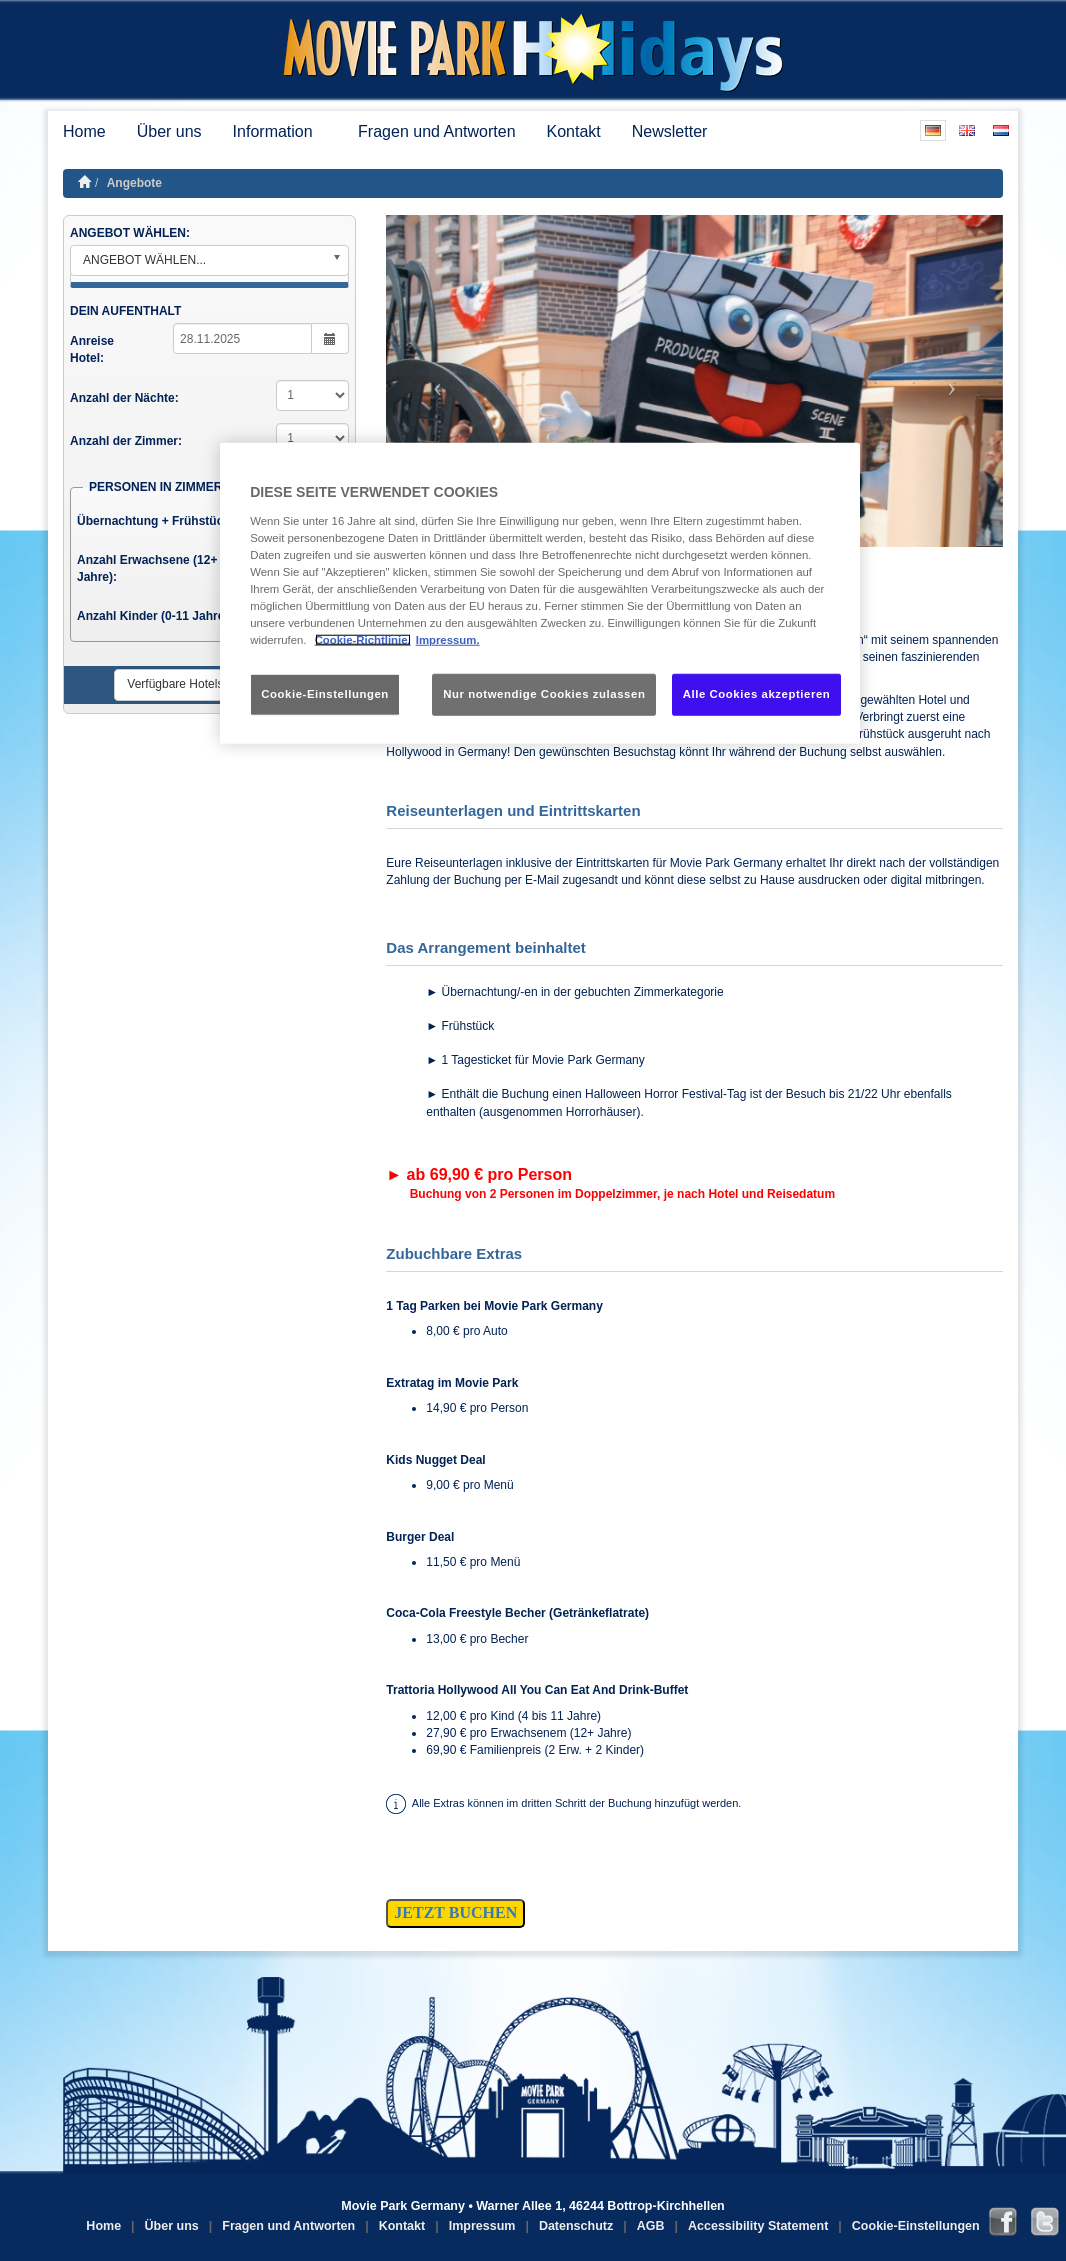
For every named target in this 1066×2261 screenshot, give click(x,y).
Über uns (169, 131)
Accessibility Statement (758, 2226)
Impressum (482, 2226)
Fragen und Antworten (436, 131)
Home (84, 131)
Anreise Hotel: (92, 349)
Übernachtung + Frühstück (153, 521)
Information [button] (280, 131)
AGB (651, 2226)
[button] (432, 381)
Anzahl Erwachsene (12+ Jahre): (147, 568)
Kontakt (574, 131)
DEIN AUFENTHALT (125, 311)
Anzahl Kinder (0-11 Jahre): (154, 616)
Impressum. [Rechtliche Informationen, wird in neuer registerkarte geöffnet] (448, 640)
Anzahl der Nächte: (124, 398)
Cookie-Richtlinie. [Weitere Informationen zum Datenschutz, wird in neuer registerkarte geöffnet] (363, 640)
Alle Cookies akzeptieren (757, 694)
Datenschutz (576, 2226)
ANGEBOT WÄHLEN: (130, 233)
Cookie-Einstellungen (916, 2226)
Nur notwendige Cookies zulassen (544, 694)
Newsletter (670, 131)
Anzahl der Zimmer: (126, 441)
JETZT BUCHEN (455, 1912)
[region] (540, 593)
